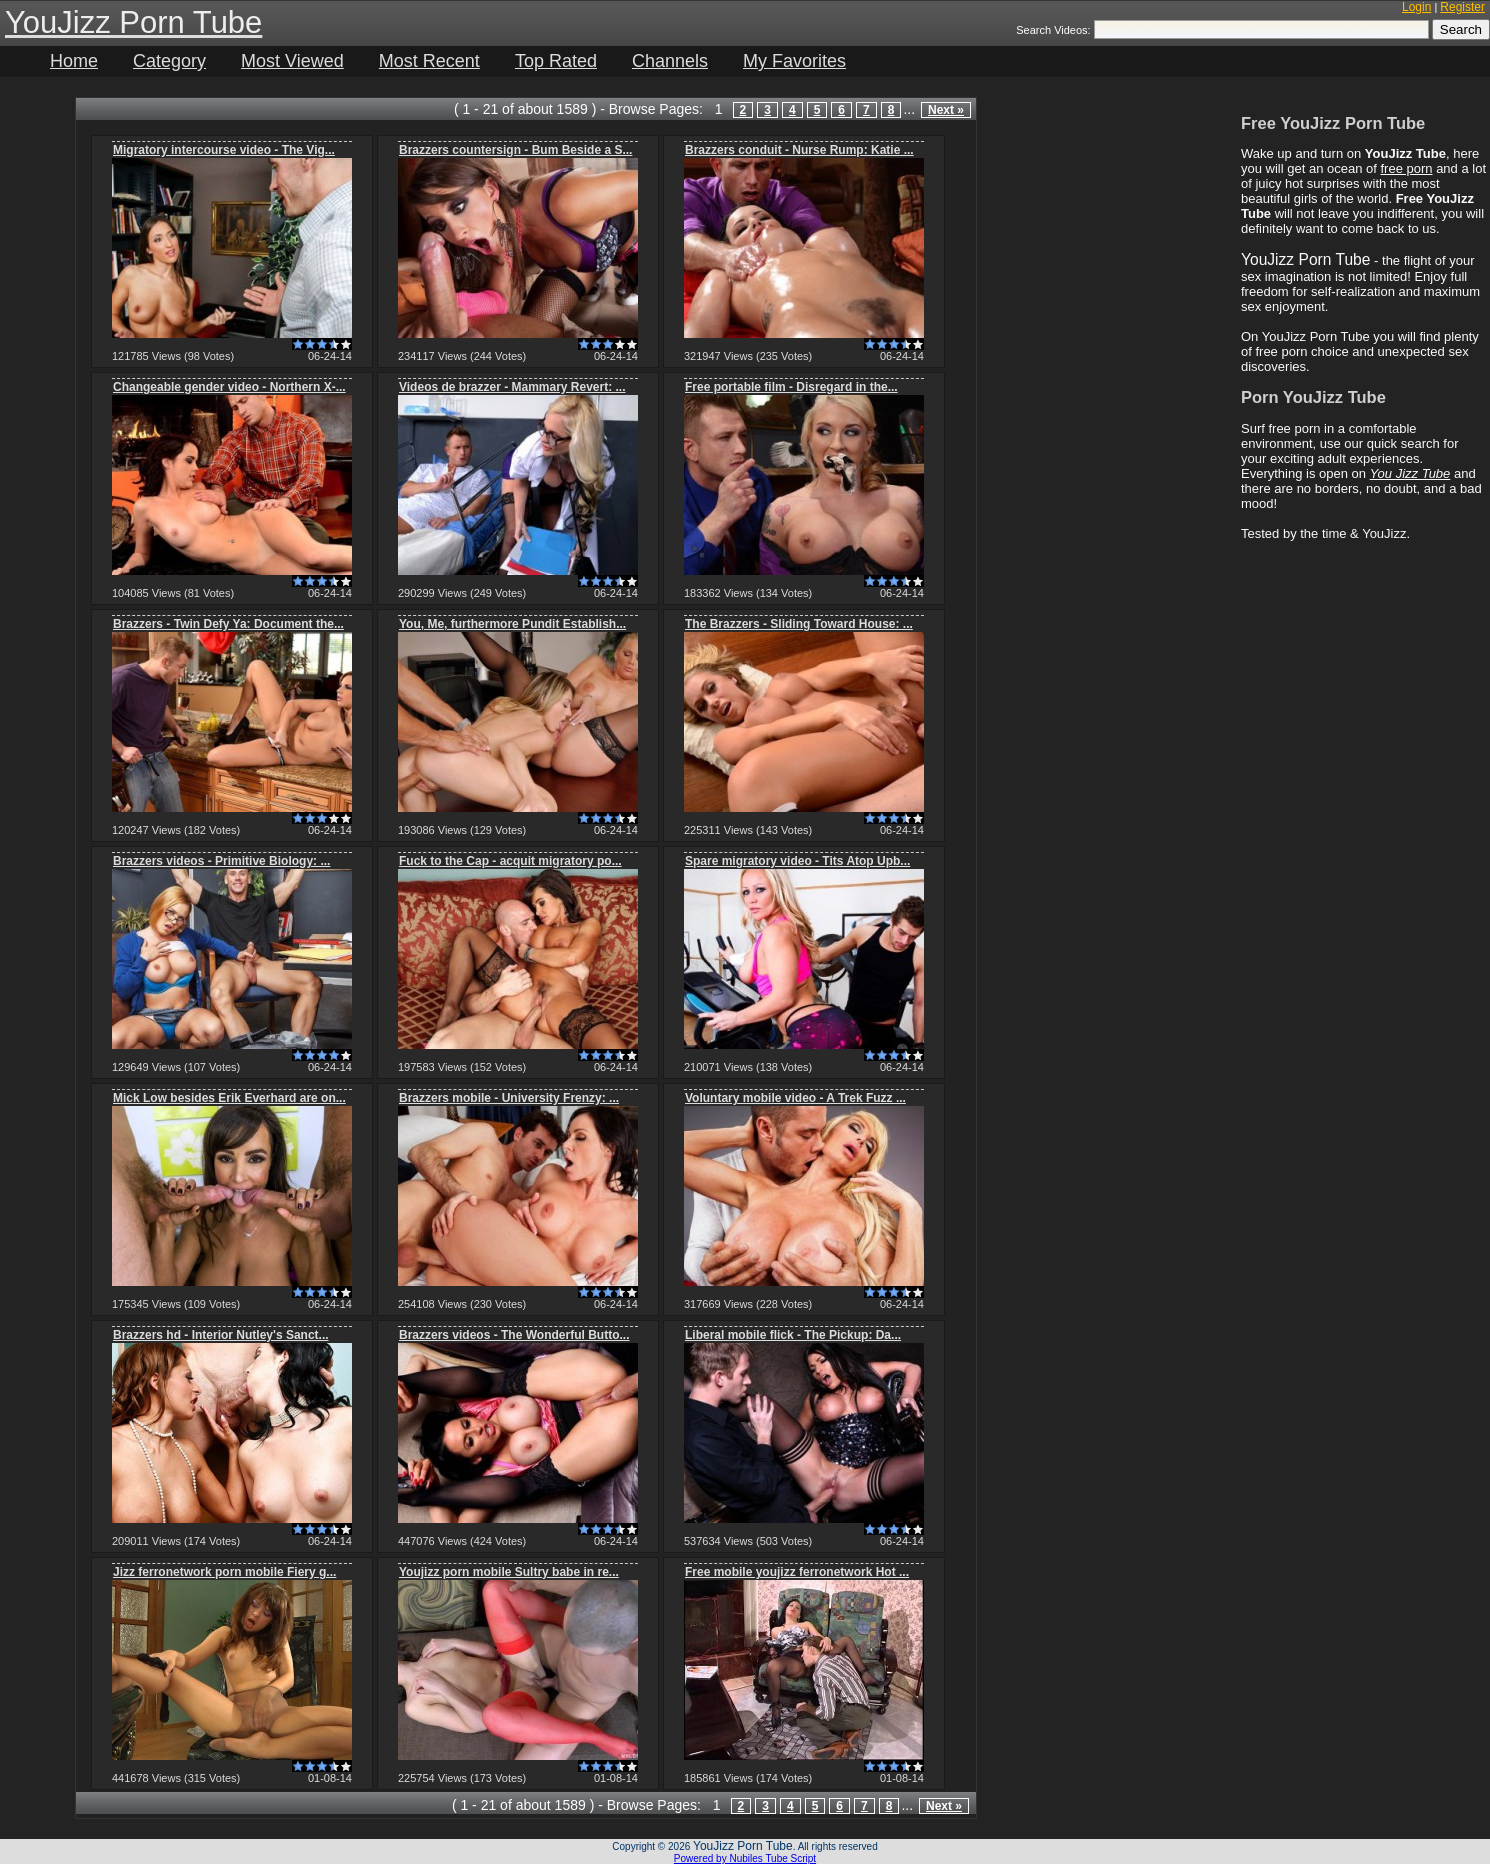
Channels (670, 61)
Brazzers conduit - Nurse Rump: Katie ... (799, 150)
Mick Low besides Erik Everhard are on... (229, 1098)
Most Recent (429, 61)
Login (1416, 7)
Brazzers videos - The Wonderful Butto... (514, 1335)
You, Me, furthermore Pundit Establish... (512, 624)
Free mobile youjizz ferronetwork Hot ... (797, 1572)
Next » (946, 110)
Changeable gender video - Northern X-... (229, 387)
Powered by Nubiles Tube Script (745, 1858)
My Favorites (794, 61)
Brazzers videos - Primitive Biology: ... (221, 861)
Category (169, 61)
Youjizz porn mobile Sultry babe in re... (509, 1572)
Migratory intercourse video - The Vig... (224, 150)
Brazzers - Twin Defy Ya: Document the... (228, 624)
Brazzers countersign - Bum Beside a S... (515, 150)
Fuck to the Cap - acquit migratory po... (510, 861)
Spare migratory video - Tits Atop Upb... (797, 861)
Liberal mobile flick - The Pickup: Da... (793, 1335)
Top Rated (556, 61)
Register (1462, 7)
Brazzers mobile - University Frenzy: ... (509, 1098)
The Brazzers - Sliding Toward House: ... (799, 624)
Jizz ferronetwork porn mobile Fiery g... (224, 1572)
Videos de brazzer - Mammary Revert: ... (512, 387)
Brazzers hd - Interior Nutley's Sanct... (221, 1335)
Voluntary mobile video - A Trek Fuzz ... (795, 1098)
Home (74, 61)
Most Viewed (292, 61)
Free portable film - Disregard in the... (791, 387)
